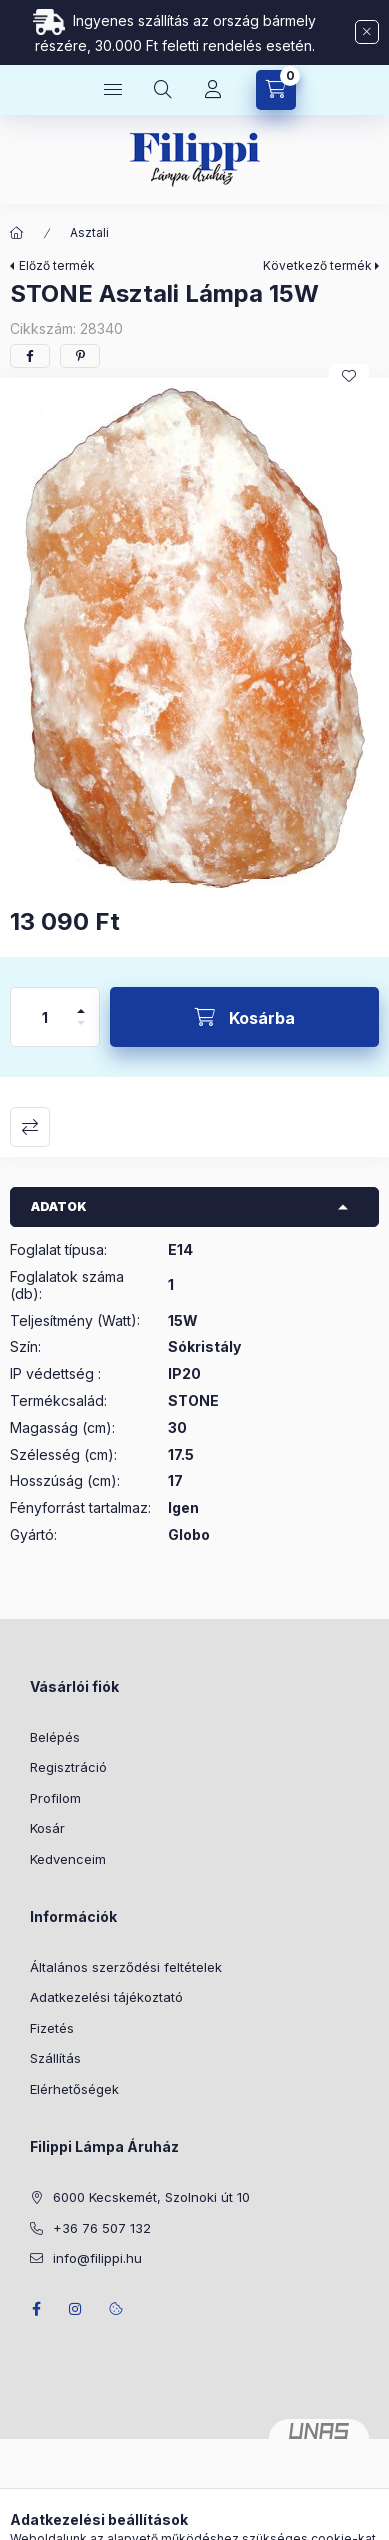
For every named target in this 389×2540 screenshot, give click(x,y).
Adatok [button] (59, 1206)
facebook (36, 2309)
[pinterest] (80, 356)
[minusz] (81, 1031)
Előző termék (57, 265)
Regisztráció (68, 1767)
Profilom (55, 1798)
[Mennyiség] (45, 1017)
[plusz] (81, 1002)
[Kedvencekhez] (349, 376)
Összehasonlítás (30, 1127)
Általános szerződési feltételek (126, 1967)
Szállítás (55, 2058)
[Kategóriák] (113, 90)
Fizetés (52, 2028)
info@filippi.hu (97, 2258)
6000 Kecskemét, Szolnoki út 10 (151, 2197)
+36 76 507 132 (102, 2228)
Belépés (55, 1737)
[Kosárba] (244, 1017)
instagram (76, 2309)
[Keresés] (163, 90)
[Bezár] (367, 32)
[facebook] (30, 356)
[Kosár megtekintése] (276, 90)
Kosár (47, 1828)
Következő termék (317, 265)
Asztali (89, 232)
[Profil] (213, 90)
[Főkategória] (17, 233)
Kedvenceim (68, 1859)
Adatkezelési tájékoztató (106, 1997)
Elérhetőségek (74, 2089)
